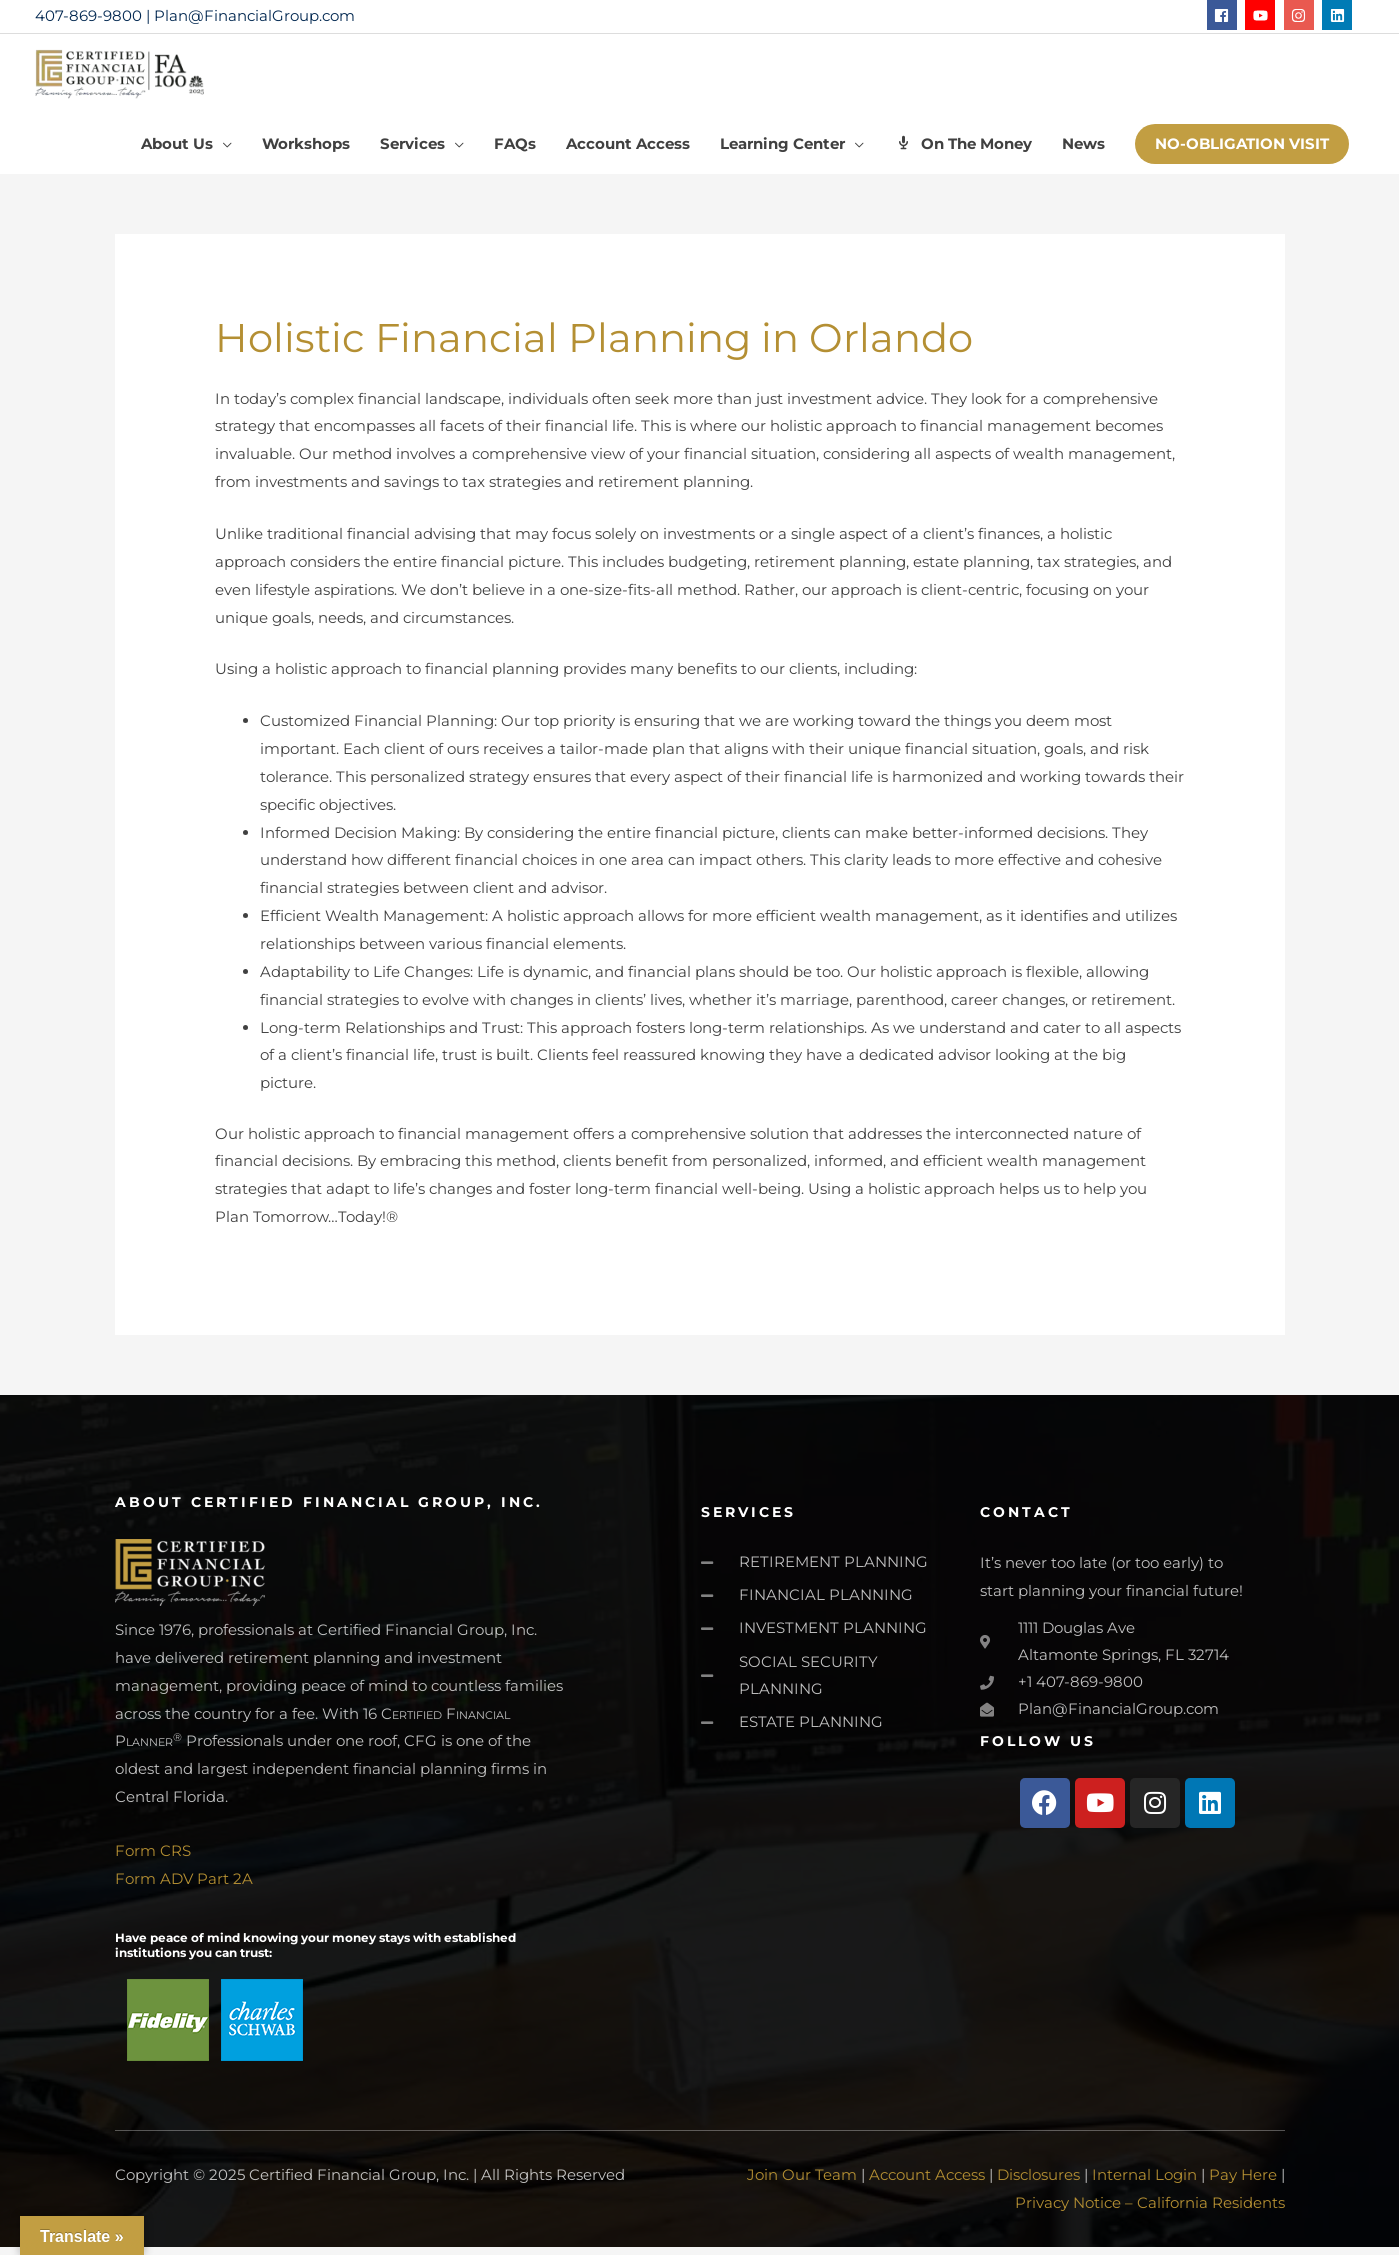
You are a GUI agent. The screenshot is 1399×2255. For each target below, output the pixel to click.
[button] (1242, 154)
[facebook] (1224, 15)
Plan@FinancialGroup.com (254, 15)
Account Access (927, 2183)
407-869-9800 (88, 15)
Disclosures (1038, 2183)
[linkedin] (1339, 15)
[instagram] (1301, 15)
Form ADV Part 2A (184, 1887)
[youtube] (1262, 15)
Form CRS (153, 1860)
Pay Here (1243, 2183)
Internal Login (1144, 2183)
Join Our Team (802, 2183)
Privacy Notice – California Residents (1150, 2210)
